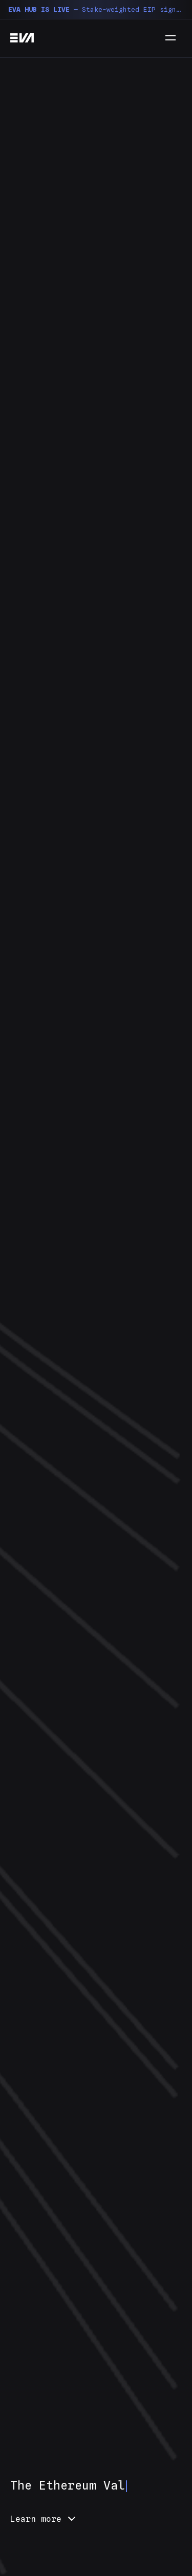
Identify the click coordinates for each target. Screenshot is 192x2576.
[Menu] (170, 38)
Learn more (44, 2519)
